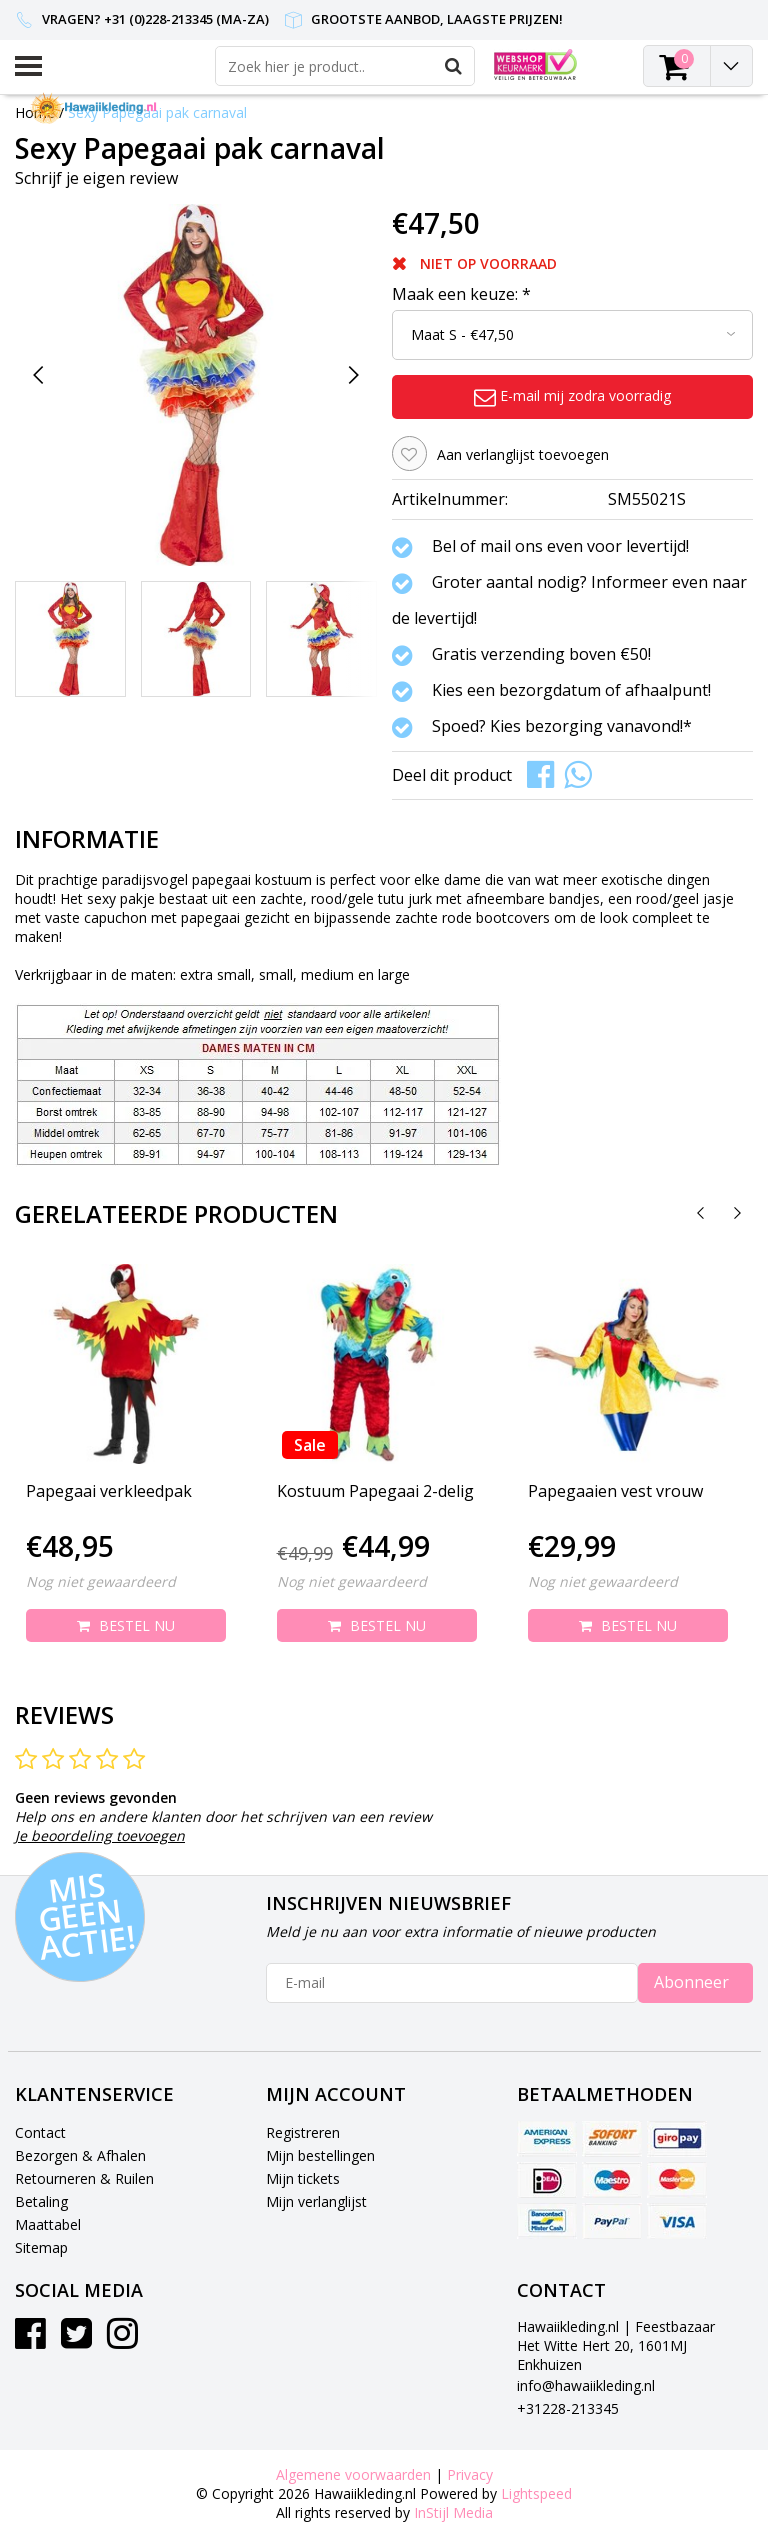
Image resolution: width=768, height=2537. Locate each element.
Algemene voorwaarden (353, 2474)
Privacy (470, 2474)
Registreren (303, 2132)
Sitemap (41, 2247)
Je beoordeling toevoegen (100, 1835)
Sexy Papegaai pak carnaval (157, 112)
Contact (40, 2132)
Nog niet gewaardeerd (101, 1581)
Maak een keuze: (461, 294)
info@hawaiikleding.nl (586, 2385)
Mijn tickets (303, 2178)
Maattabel (48, 2224)
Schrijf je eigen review (96, 178)
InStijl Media (453, 2512)
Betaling (41, 2201)
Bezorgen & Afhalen (80, 2155)
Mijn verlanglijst (316, 2201)
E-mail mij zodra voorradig (572, 395)
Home (35, 112)
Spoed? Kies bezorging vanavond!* (562, 727)
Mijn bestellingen (320, 2155)
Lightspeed (536, 2493)
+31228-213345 (568, 2408)
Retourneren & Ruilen (84, 2178)
